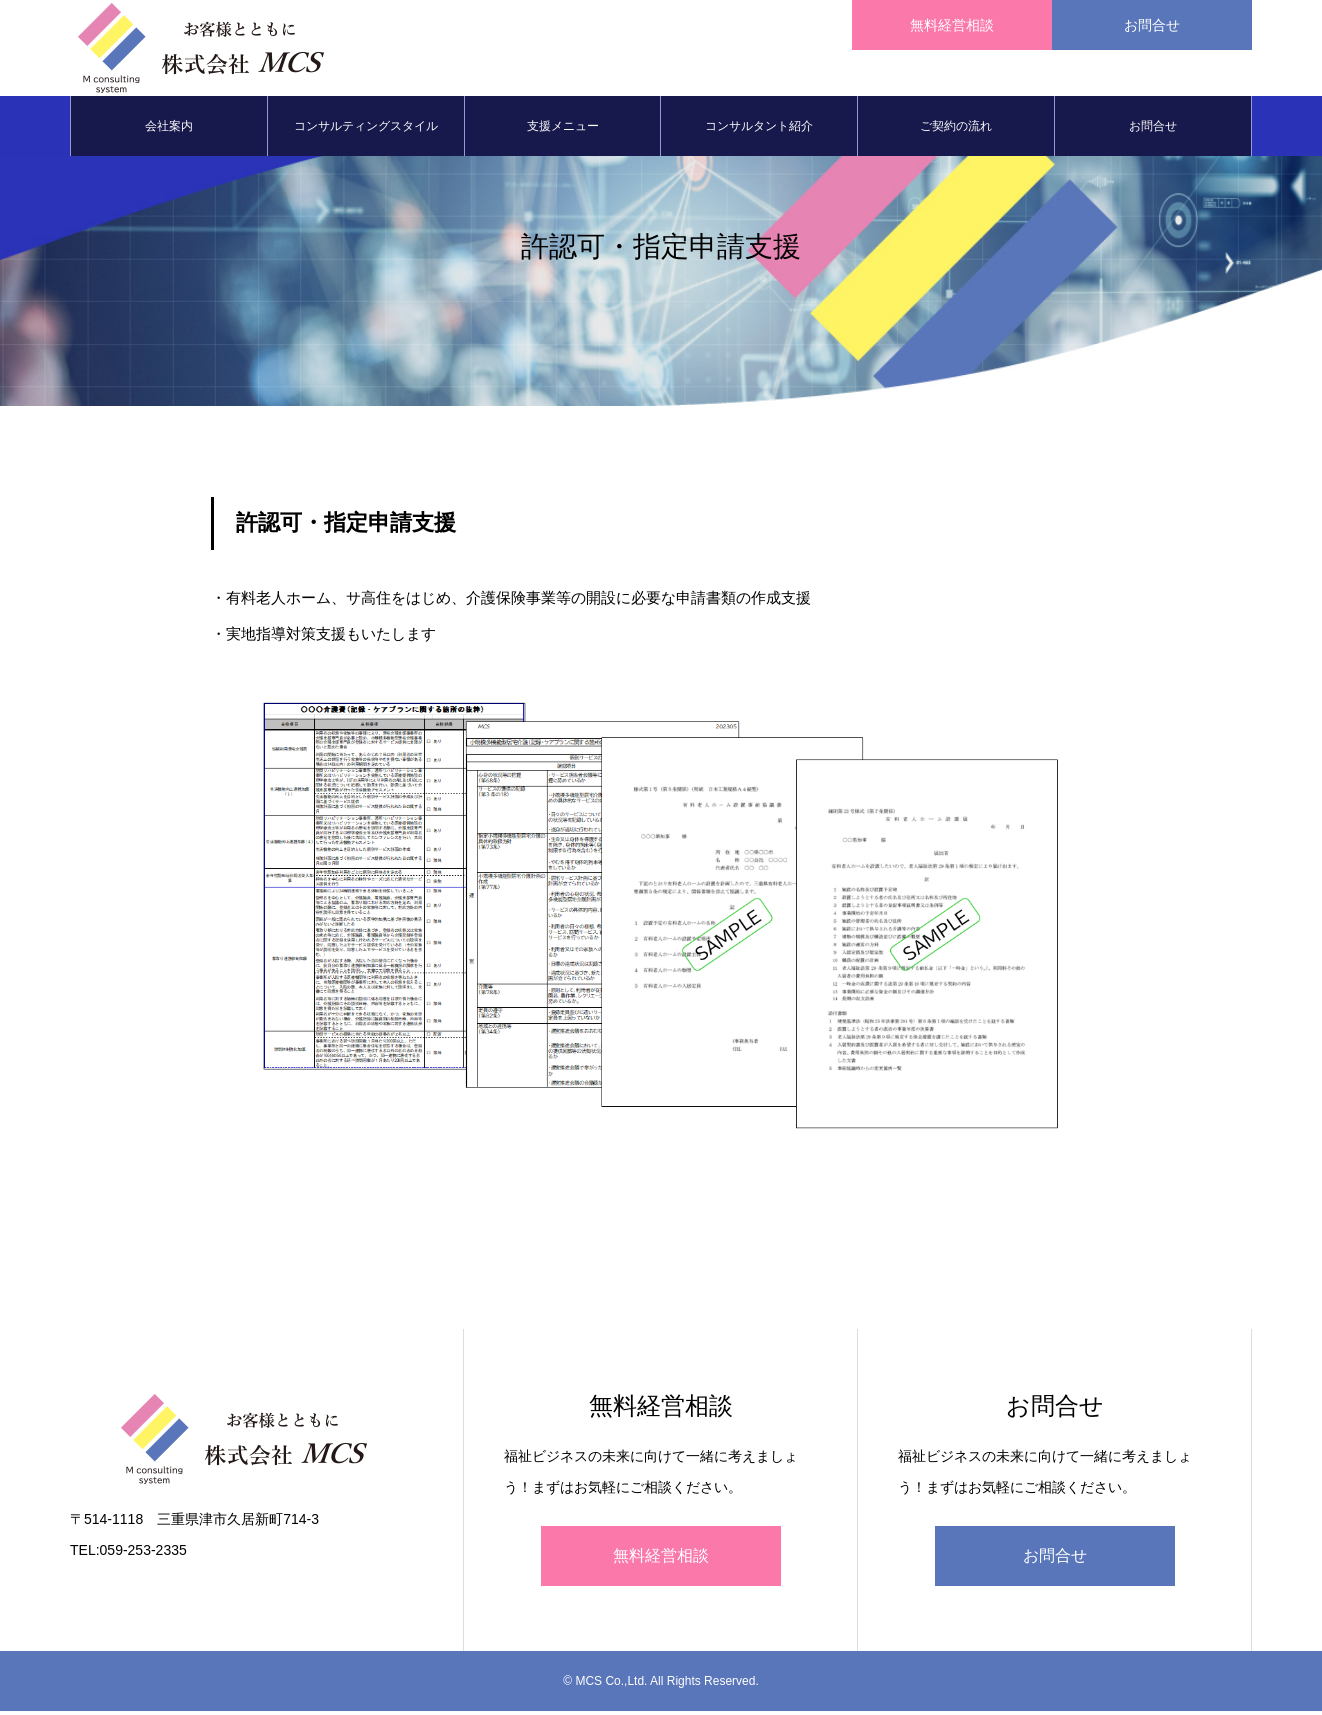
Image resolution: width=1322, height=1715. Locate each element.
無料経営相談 (661, 1559)
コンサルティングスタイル (366, 130)
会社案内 (169, 130)
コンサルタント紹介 (759, 130)
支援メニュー (563, 130)
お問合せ (1153, 130)
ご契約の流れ (956, 130)
